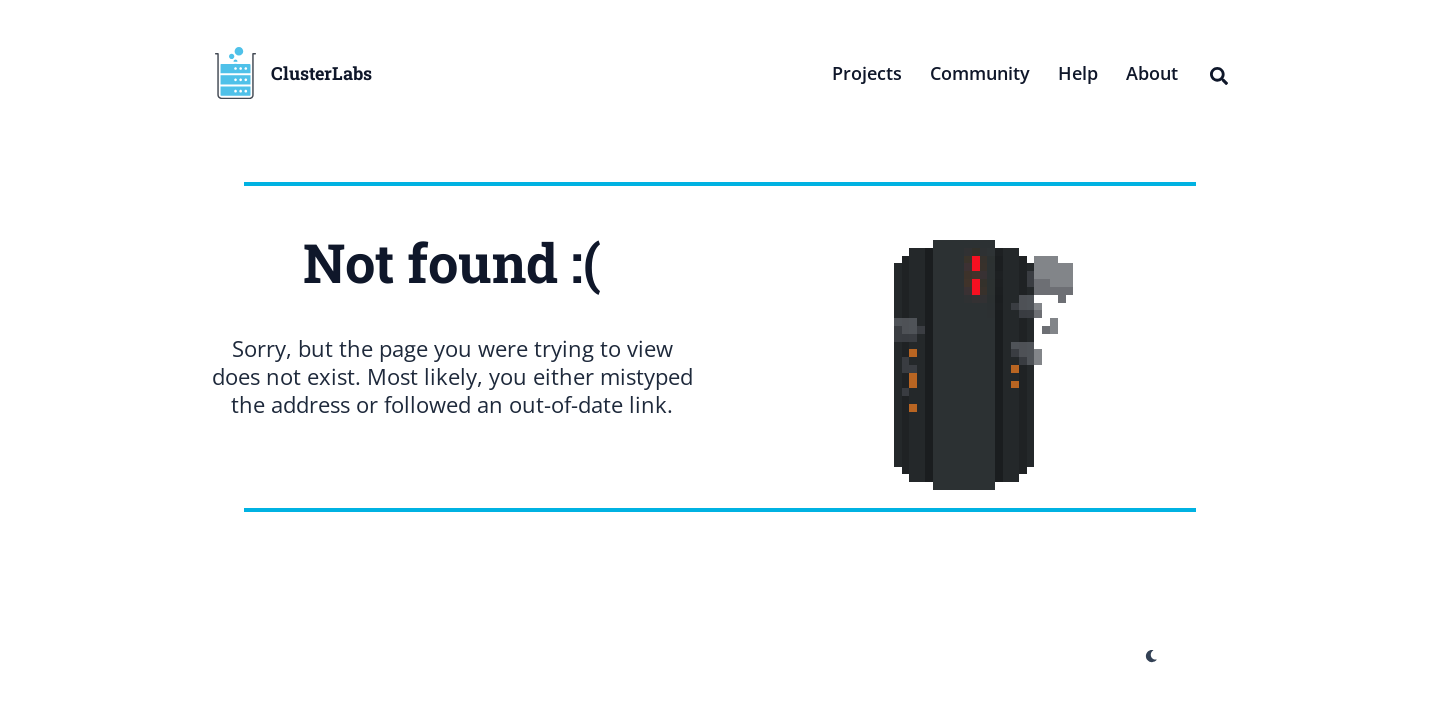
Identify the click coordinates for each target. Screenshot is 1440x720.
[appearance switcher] (1152, 656)
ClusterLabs (321, 73)
